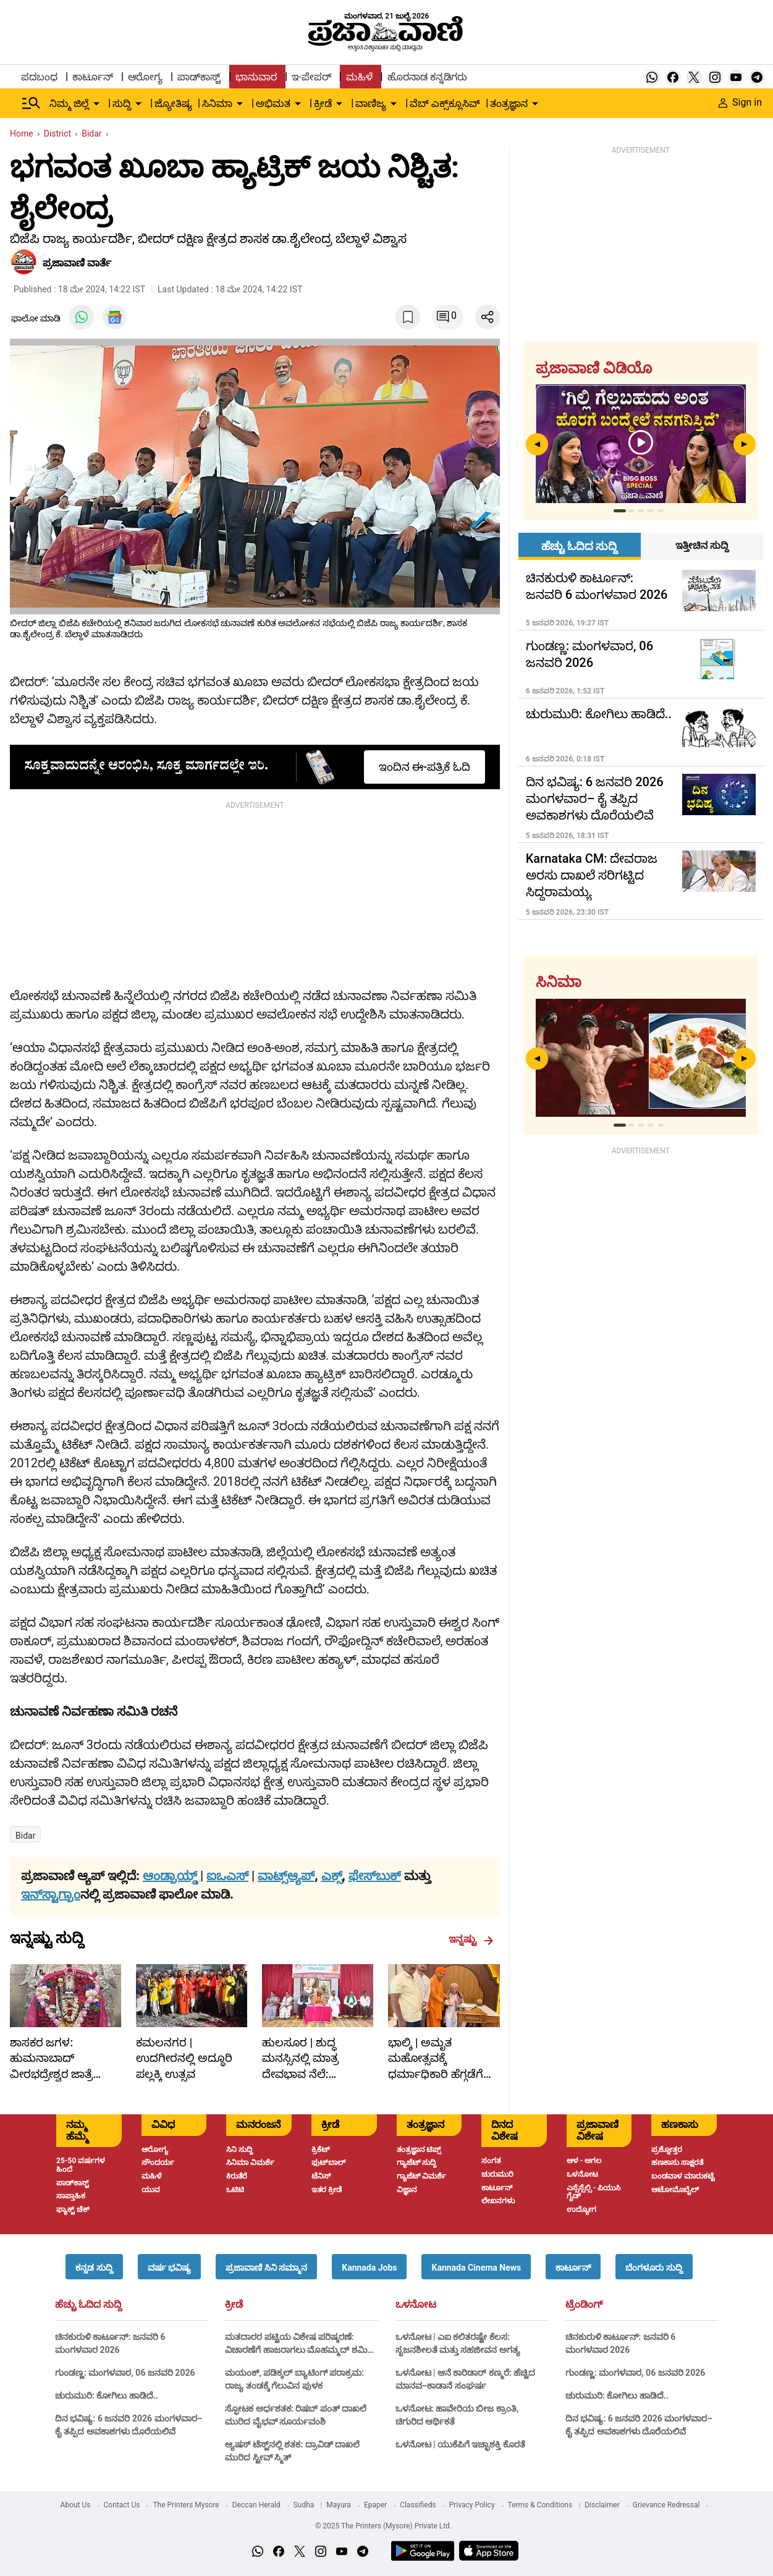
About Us (76, 2505)
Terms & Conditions (540, 2505)
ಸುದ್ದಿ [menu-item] (121, 103)
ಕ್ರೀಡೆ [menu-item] (323, 103)
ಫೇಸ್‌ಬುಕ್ (374, 1875)
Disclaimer (602, 2505)
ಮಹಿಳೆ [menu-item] (359, 77)
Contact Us (122, 2505)
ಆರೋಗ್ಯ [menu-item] (145, 77)
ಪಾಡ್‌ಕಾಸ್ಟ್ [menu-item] (199, 77)
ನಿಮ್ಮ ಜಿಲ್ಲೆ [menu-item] (69, 103)
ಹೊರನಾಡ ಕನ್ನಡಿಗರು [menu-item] (427, 77)
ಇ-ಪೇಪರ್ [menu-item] (311, 77)
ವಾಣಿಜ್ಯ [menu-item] (370, 103)
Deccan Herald (256, 2505)
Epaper (375, 2505)
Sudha (304, 2505)
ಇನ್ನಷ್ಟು (471, 1939)
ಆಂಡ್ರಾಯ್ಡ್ (171, 1875)
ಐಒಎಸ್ (227, 1875)
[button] (93, 2266)
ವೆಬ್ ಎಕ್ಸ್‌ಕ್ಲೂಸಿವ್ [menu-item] (445, 103)
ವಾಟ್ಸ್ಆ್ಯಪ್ (286, 1875)
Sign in (740, 102)
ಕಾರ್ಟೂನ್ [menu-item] (92, 77)
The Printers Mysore (186, 2505)
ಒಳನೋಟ (415, 2304)
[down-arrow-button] (96, 104)
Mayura (338, 2505)
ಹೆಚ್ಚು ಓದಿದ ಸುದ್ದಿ (88, 2304)
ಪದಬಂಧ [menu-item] (39, 77)
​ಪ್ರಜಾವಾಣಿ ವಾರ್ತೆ (77, 263)
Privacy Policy (472, 2505)
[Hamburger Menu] (31, 103)
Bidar (25, 1836)
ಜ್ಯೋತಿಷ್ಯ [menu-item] (173, 103)
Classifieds (418, 2505)
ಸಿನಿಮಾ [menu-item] (217, 103)
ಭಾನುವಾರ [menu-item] (256, 77)
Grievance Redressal (666, 2505)
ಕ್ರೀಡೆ (234, 2304)
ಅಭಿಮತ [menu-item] (273, 103)
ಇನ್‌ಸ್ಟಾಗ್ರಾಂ (50, 1894)
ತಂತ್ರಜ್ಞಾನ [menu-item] (509, 103)
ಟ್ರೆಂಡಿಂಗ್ (583, 2304)
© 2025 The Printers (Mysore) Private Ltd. (383, 2526)
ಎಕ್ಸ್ (331, 1875)
